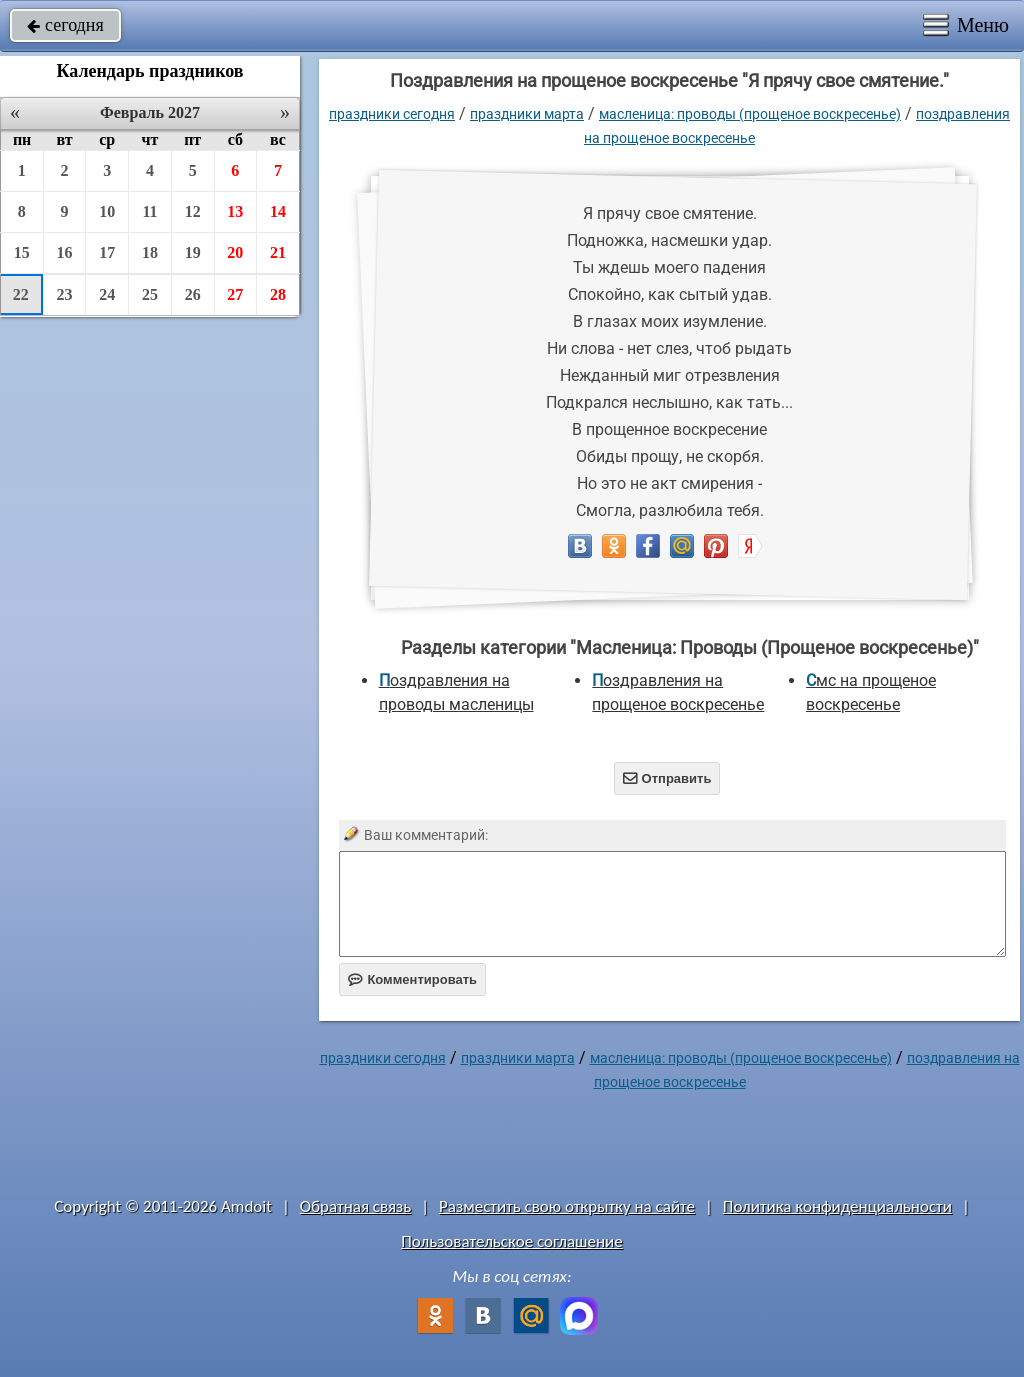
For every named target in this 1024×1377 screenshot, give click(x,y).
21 (278, 252)
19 (193, 252)
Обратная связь (356, 1206)
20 (235, 252)
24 (107, 294)
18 (150, 252)
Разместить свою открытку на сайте (567, 1206)
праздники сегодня (392, 114)
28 (278, 294)
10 (107, 211)
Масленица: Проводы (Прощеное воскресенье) (750, 114)
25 (150, 294)
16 (65, 252)
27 (235, 294)
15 (22, 252)
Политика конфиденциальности (837, 1206)
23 (65, 294)
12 (193, 211)
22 (21, 294)
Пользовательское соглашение (511, 1241)
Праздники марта (527, 114)
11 (149, 211)
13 (235, 211)
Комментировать (412, 979)
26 (193, 294)
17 (107, 252)
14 (278, 211)
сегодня (65, 25)
